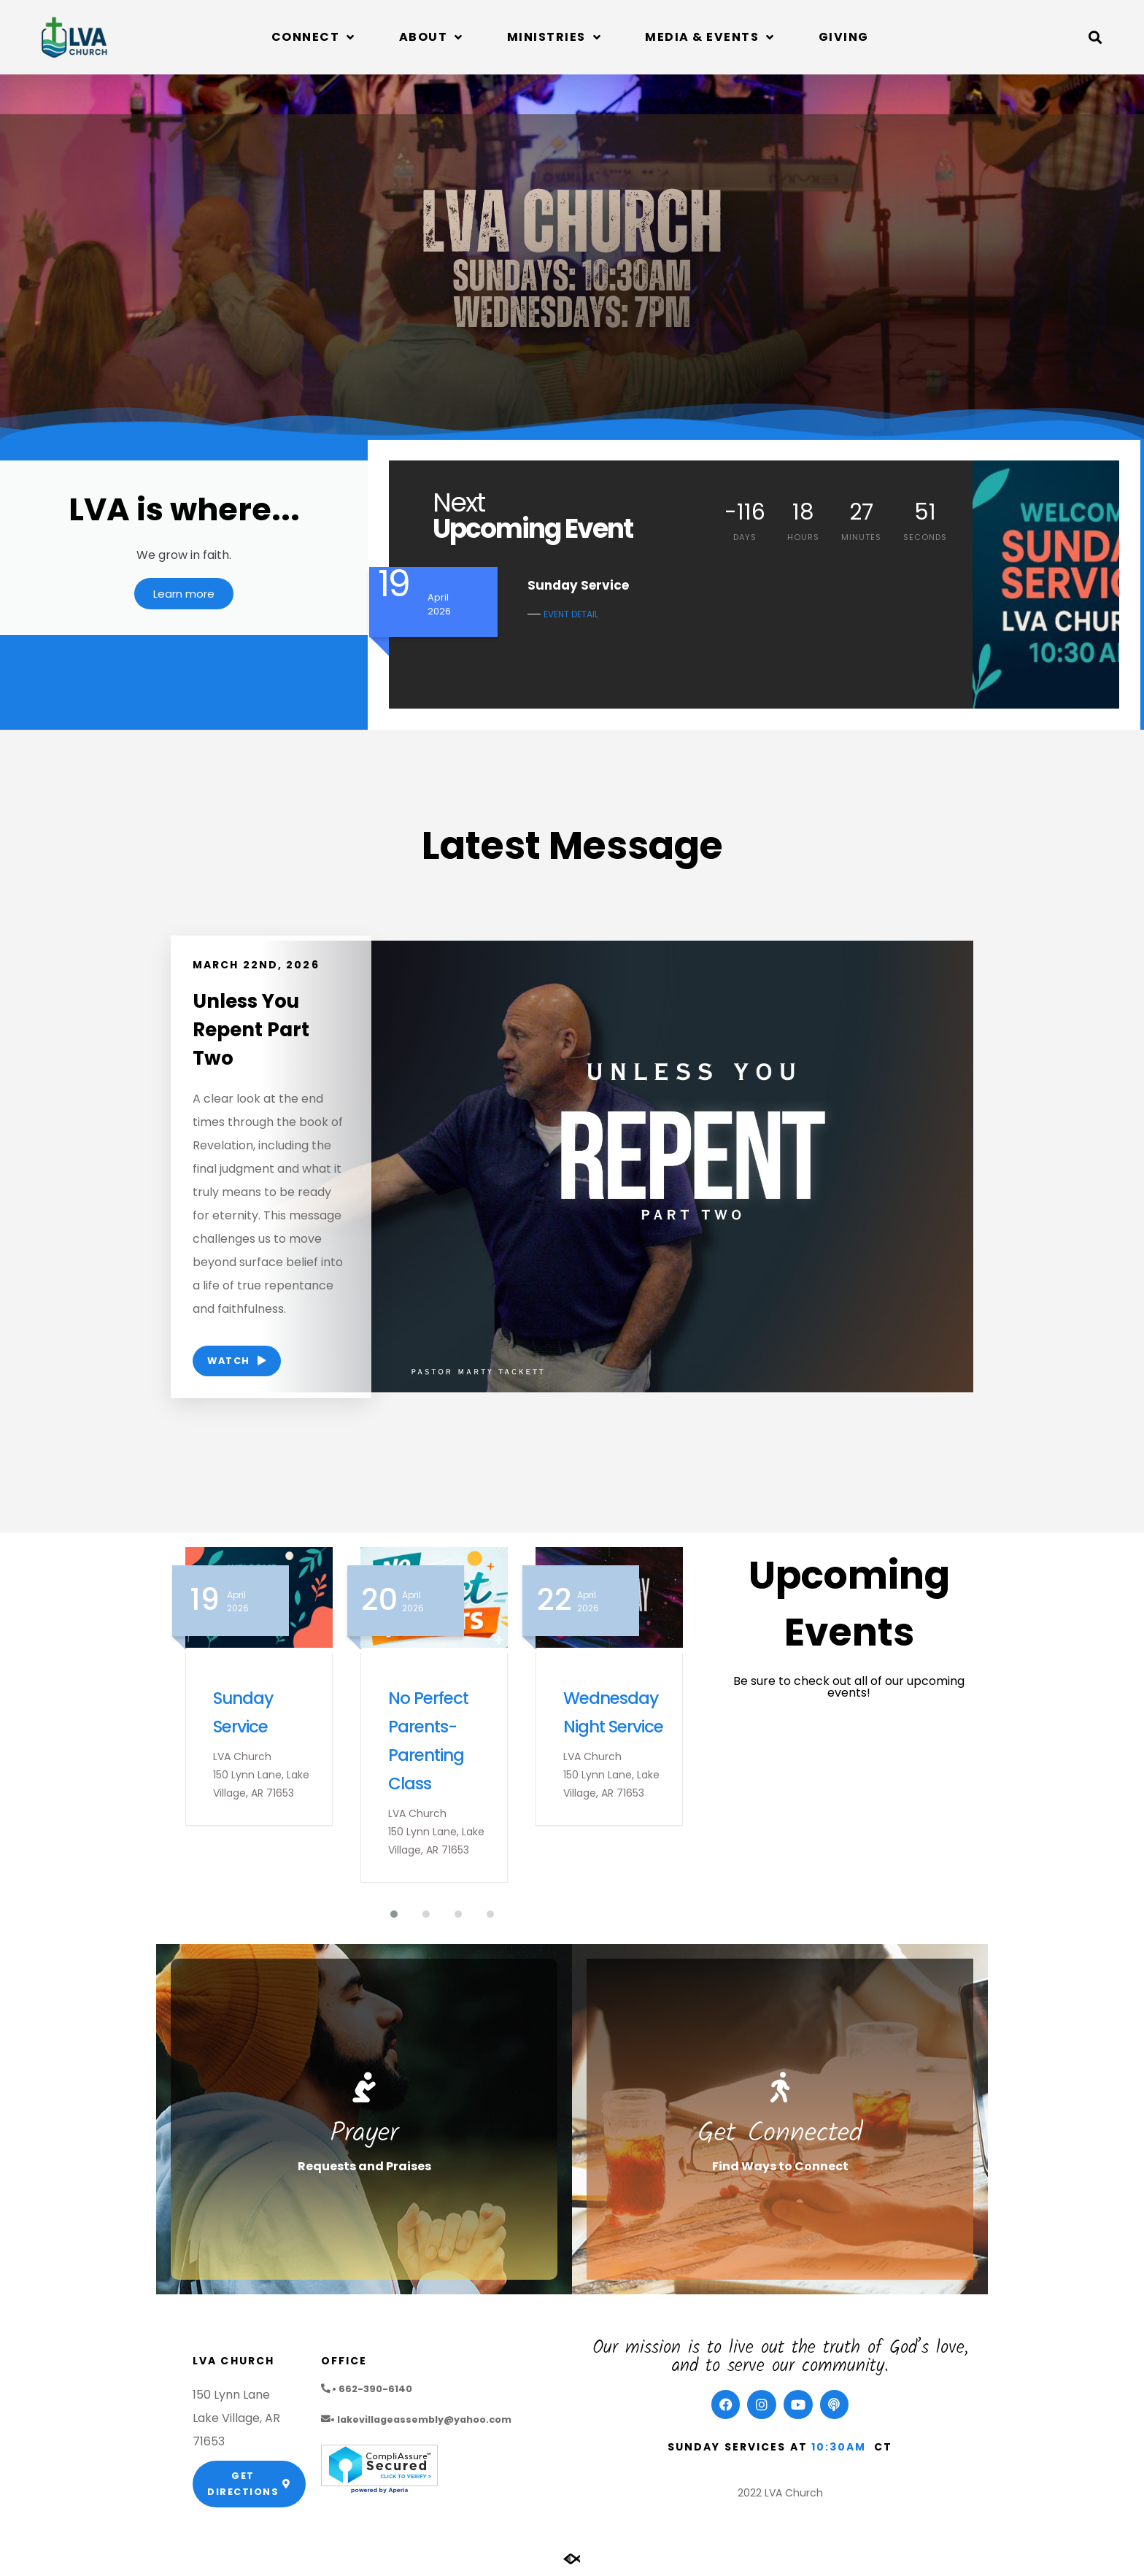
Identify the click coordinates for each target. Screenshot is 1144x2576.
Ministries (554, 37)
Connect (313, 37)
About (431, 37)
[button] (1095, 37)
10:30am (839, 2449)
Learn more (183, 598)
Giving (844, 36)
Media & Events (710, 37)
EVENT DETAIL (571, 614)
